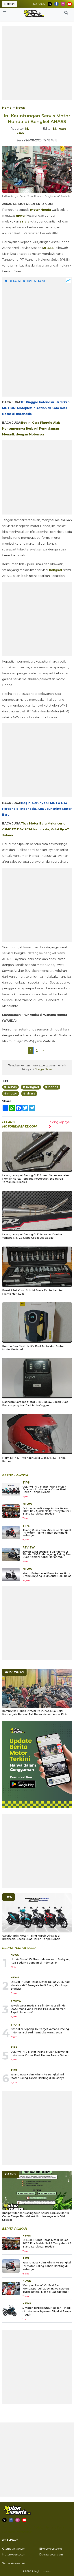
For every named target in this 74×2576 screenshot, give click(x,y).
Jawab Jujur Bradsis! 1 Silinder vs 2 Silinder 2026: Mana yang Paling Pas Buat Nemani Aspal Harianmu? (47, 1554)
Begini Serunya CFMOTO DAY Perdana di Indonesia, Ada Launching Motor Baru (37, 808)
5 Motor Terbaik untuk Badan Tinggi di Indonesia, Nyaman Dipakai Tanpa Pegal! (47, 2311)
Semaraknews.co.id (14, 2563)
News (20, 108)
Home (7, 108)
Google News (43, 1069)
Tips (26, 1482)
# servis (10, 1087)
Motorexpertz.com (14, 2554)
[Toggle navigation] (4, 13)
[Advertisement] (37, 63)
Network (9, 4)
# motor (10, 1093)
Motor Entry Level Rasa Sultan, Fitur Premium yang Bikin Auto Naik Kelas (47, 1575)
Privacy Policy (22, 2527)
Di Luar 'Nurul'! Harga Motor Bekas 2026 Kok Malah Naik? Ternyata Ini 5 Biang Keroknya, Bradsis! (47, 1511)
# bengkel (31, 1087)
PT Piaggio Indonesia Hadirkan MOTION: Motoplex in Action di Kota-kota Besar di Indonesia (36, 408)
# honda (51, 1087)
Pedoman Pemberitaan (17, 2532)
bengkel (55, 570)
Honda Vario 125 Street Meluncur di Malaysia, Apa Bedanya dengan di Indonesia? (40, 1960)
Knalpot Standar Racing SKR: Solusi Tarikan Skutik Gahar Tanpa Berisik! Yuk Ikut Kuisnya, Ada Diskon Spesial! (35, 2216)
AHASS (48, 248)
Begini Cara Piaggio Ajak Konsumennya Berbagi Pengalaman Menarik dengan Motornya (31, 428)
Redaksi (39, 2527)
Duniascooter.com (51, 2554)
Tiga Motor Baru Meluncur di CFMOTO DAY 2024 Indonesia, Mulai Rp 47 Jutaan (35, 829)
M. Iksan (59, 128)
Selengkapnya (59, 1124)
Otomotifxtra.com (13, 2548)
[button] (66, 13)
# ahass (29, 1093)
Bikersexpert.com (50, 2548)
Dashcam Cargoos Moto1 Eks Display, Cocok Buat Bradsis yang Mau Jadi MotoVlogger (35, 1403)
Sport (16, 2024)
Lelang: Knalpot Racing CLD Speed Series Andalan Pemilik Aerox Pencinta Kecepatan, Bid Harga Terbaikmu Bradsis (35, 1179)
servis (24, 221)
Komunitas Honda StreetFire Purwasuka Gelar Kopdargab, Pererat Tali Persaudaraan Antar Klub (34, 1712)
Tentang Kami (55, 2527)
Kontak (6, 2527)
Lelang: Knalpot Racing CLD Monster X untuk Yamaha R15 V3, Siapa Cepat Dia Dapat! (32, 1236)
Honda (46, 209)
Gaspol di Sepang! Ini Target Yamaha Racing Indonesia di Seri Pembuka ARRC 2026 (40, 2030)
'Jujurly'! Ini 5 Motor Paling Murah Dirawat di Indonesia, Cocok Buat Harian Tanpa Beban (44, 1489)
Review (29, 1547)
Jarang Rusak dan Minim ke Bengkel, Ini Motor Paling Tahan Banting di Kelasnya (47, 1532)
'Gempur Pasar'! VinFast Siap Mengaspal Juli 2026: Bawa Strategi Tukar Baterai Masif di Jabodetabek (46, 2289)
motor (35, 209)
